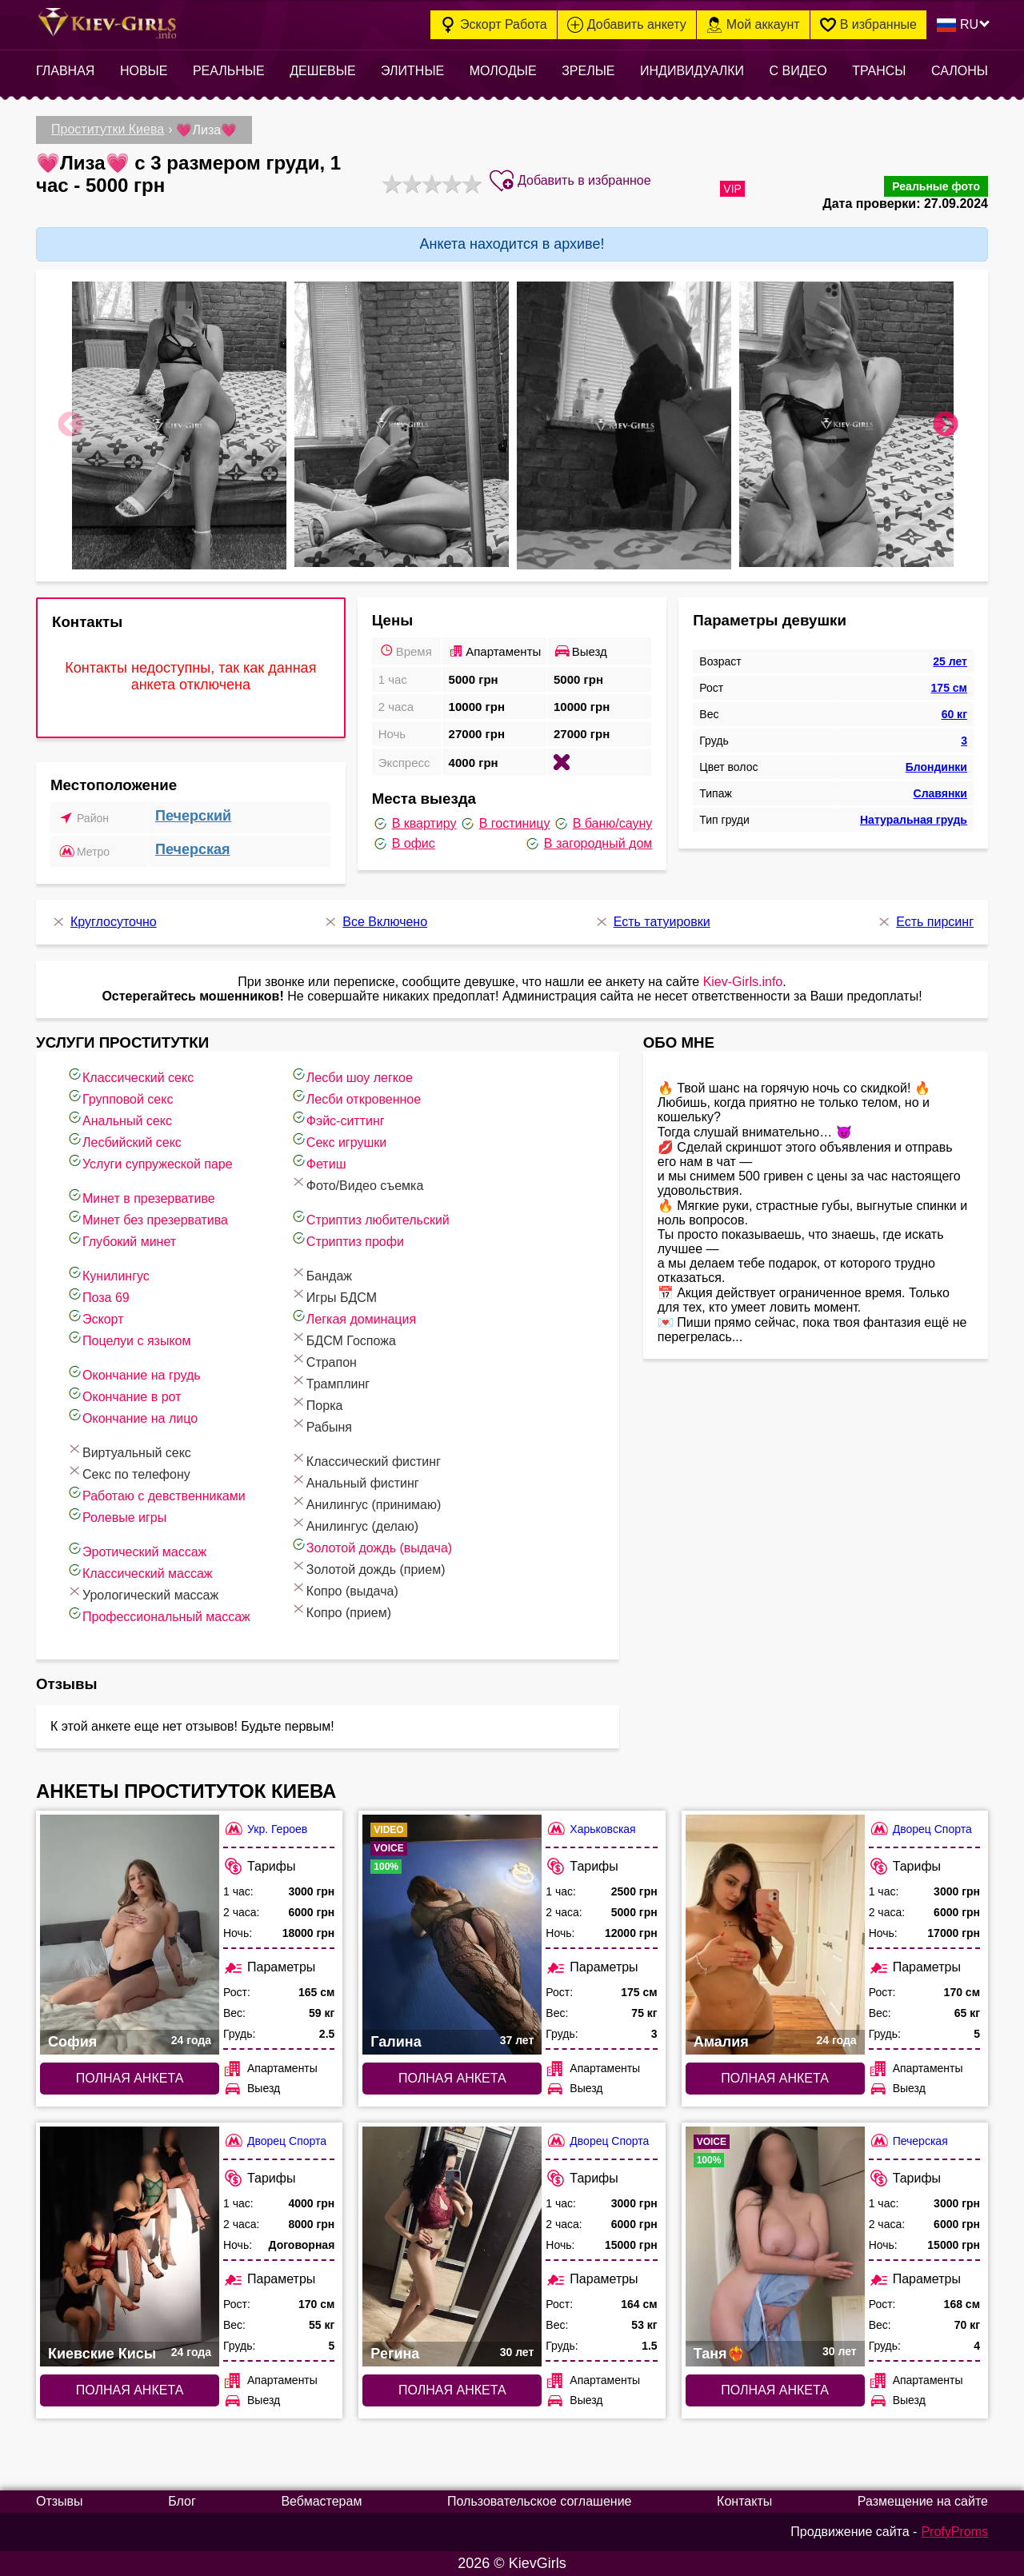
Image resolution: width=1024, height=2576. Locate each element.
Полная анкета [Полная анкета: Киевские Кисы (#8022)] (130, 2390)
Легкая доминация (353, 1317)
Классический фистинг (365, 1459)
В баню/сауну (603, 824)
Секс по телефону (128, 1472)
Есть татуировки (652, 922)
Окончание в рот (123, 1394)
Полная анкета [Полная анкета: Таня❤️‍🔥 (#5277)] (775, 2390)
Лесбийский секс (124, 1140)
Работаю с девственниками (156, 1493)
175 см (949, 687)
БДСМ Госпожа (343, 1338)
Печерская (192, 849)
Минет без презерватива (147, 1217)
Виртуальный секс (128, 1450)
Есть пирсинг (925, 922)
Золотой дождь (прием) (368, 1567)
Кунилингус (108, 1273)
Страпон (323, 1360)
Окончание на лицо (132, 1416)
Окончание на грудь (133, 1373)
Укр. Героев (265, 1829)
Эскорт (94, 1317)
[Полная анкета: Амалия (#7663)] (775, 1935)
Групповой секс (119, 1097)
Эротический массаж (136, 1549)
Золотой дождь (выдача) (371, 1545)
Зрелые (588, 71)
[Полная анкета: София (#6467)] (129, 1935)
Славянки (940, 793)
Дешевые (322, 71)
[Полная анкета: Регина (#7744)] (452, 2246)
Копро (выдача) (344, 1589)
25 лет (950, 661)
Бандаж (321, 1273)
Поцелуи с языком (128, 1338)
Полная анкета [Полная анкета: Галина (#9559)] (452, 2078)
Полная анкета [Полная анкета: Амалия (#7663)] (775, 2078)
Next (945, 425)
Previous (70, 425)
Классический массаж (139, 1571)
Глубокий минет (121, 1239)
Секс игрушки (338, 1140)
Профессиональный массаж (158, 1614)
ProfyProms (954, 2531)
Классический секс (130, 1075)
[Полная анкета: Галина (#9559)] (452, 1935)
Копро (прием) (340, 1610)
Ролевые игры (116, 1515)
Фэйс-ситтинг (337, 1118)
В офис (403, 844)
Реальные (229, 71)
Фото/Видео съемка (357, 1183)
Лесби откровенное (355, 1097)
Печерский (193, 816)
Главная (65, 71)
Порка (316, 1403)
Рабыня (321, 1425)
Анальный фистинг (354, 1481)
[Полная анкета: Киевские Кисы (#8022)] (129, 2246)
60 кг (954, 714)
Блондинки (936, 767)
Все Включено (374, 922)
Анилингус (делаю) (354, 1524)
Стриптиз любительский (370, 1217)
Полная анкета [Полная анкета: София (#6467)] (130, 2078)
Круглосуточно (103, 922)
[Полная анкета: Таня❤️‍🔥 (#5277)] (775, 2246)
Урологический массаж (142, 1593)
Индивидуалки (692, 71)
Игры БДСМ (333, 1295)
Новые (144, 71)
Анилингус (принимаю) (365, 1502)
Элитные (412, 71)
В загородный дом (588, 844)
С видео (798, 71)
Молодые (503, 71)
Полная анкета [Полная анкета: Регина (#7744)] (452, 2390)
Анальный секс (119, 1118)
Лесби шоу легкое (351, 1075)
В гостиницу (504, 824)
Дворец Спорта (920, 1829)
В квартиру (414, 824)
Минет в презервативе (140, 1196)
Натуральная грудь (913, 819)
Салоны (959, 71)
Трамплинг (330, 1381)
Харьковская (590, 1829)
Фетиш (318, 1161)
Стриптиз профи (347, 1239)
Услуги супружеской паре (149, 1161)
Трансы (879, 71)
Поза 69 (98, 1295)
